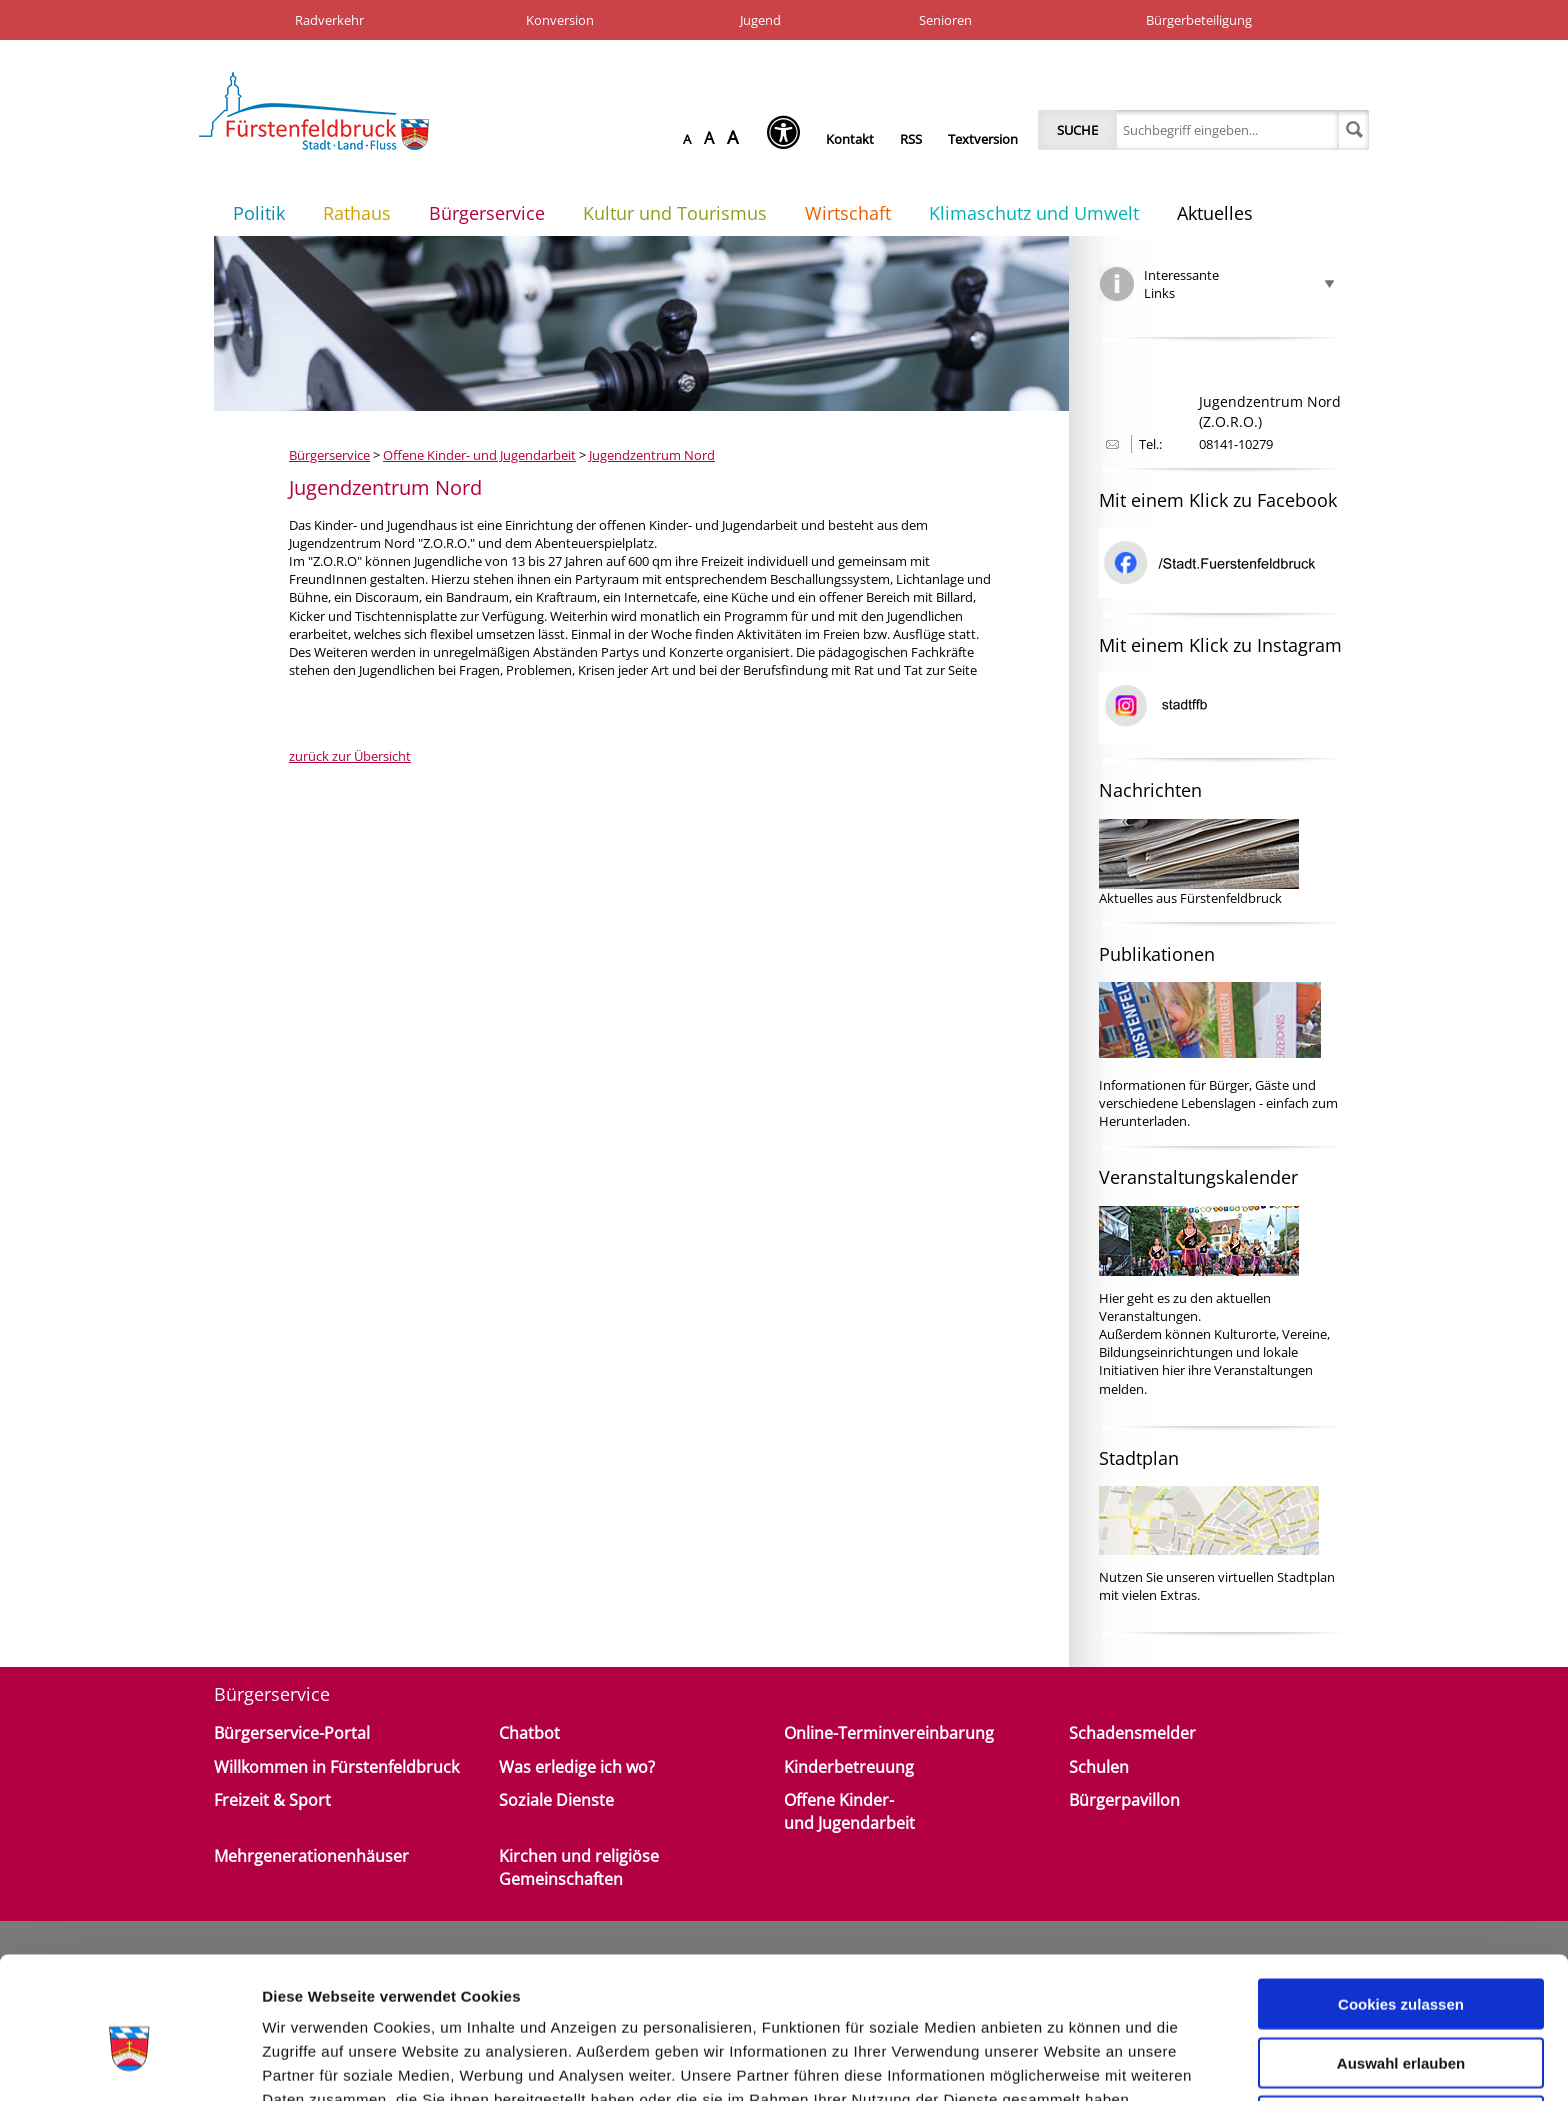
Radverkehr (329, 20)
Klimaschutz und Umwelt (1034, 213)
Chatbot (529, 1733)
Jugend (760, 20)
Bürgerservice (487, 213)
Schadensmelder (1132, 1733)
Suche (1077, 130)
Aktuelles (1215, 213)
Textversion (983, 139)
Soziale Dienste (556, 1800)
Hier (1111, 1298)
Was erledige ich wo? (577, 1767)
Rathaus (357, 213)
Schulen (1099, 1767)
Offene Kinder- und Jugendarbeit (479, 455)
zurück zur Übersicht (350, 756)
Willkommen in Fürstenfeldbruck (336, 1767)
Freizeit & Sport (272, 1800)
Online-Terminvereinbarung (889, 1733)
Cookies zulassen (1401, 1901)
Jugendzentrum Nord (652, 455)
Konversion (560, 20)
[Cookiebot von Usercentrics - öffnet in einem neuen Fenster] (129, 2062)
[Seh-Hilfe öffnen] (788, 139)
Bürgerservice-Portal (292, 1733)
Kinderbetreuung (849, 1767)
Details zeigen (1063, 2061)
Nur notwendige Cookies (1401, 2018)
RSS (911, 139)
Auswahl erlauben (1401, 1960)
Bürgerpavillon (1124, 1800)
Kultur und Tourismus (675, 213)
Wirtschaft (848, 213)
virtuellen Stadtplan (1276, 1577)
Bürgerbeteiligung (1199, 20)
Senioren (945, 20)
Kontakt (850, 139)
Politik (259, 213)
